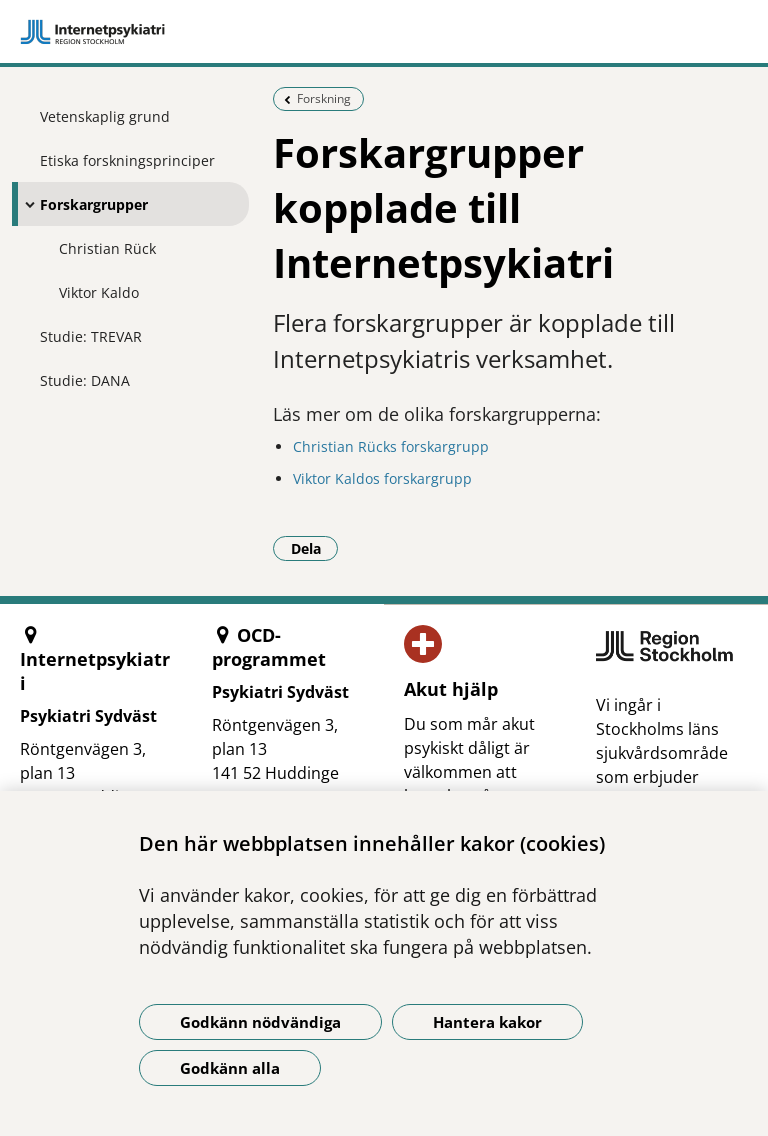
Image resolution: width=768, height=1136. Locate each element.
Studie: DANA (85, 380)
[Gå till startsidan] (384, 32)
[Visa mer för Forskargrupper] (25, 204)
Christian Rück (107, 248)
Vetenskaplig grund (105, 116)
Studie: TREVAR (91, 336)
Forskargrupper (94, 204)
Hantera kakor (487, 1022)
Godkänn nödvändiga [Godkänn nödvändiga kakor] (260, 1022)
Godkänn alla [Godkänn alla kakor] (230, 1068)
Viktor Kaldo (99, 292)
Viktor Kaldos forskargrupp (382, 478)
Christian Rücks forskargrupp (391, 446)
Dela (315, 548)
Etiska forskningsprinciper (127, 160)
